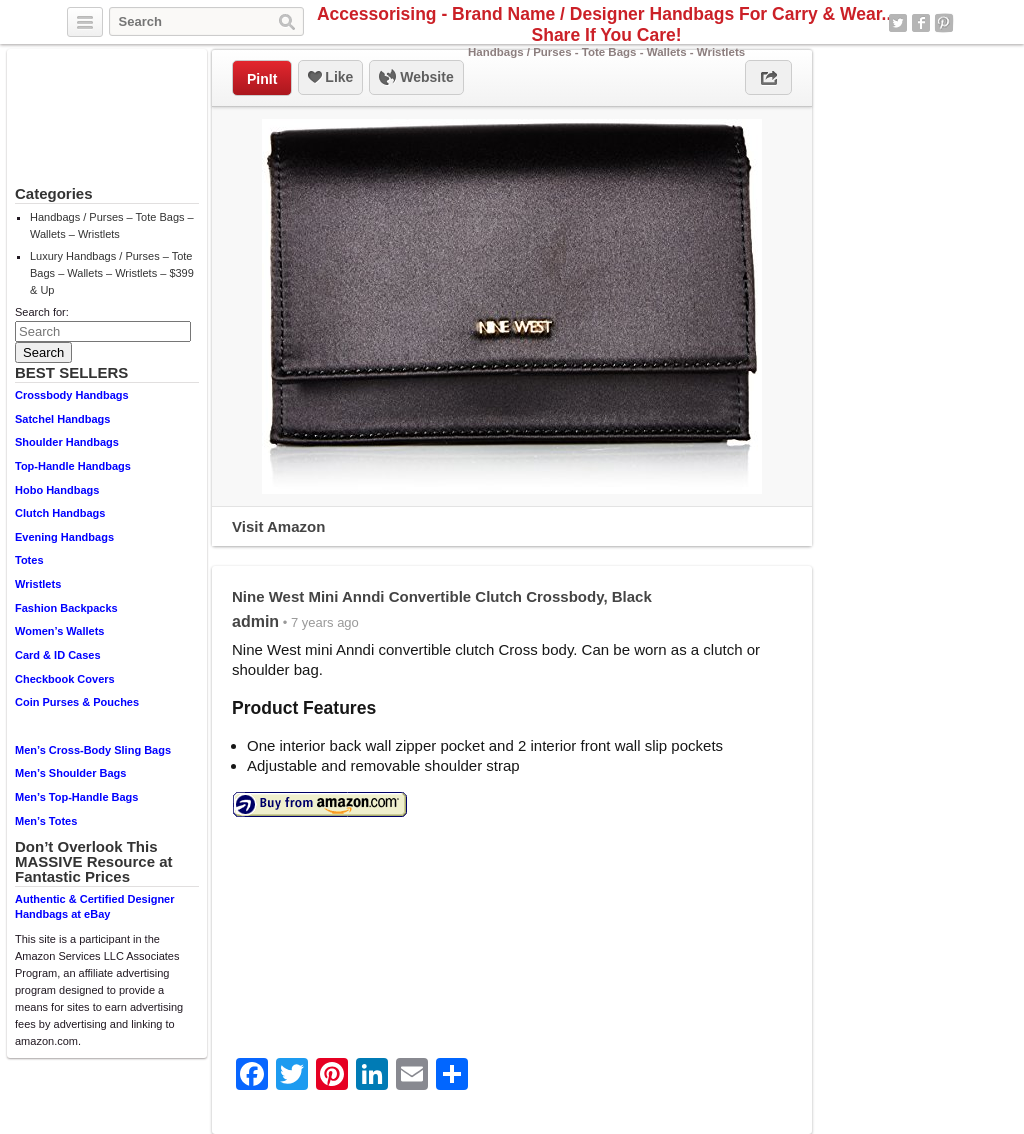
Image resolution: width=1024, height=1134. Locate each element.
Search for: (42, 312)
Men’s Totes (46, 821)
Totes (29, 560)
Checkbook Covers (65, 679)
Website (416, 78)
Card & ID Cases (58, 655)
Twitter (898, 23)
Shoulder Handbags (67, 442)
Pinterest (944, 23)
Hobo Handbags (57, 490)
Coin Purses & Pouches (77, 702)
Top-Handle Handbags (73, 466)
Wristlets (38, 584)
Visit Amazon (278, 526)
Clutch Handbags (60, 513)
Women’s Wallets (59, 631)
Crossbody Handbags (72, 395)
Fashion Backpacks (66, 608)
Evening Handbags (64, 537)
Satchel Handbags (62, 419)
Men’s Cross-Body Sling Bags (93, 750)
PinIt (262, 79)
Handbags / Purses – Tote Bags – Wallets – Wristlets (112, 225)
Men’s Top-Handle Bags (76, 797)
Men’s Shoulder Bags (70, 773)
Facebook (921, 23)
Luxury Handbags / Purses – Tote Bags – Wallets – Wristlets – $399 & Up (112, 273)
